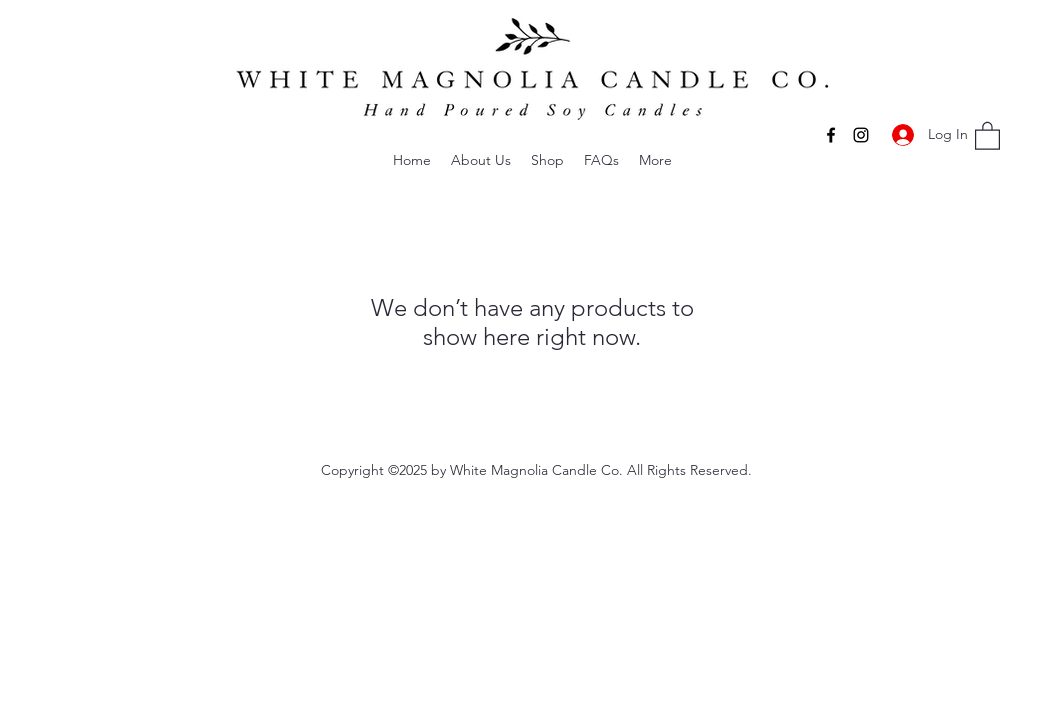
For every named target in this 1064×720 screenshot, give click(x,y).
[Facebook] (831, 135)
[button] (481, 160)
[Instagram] (861, 135)
